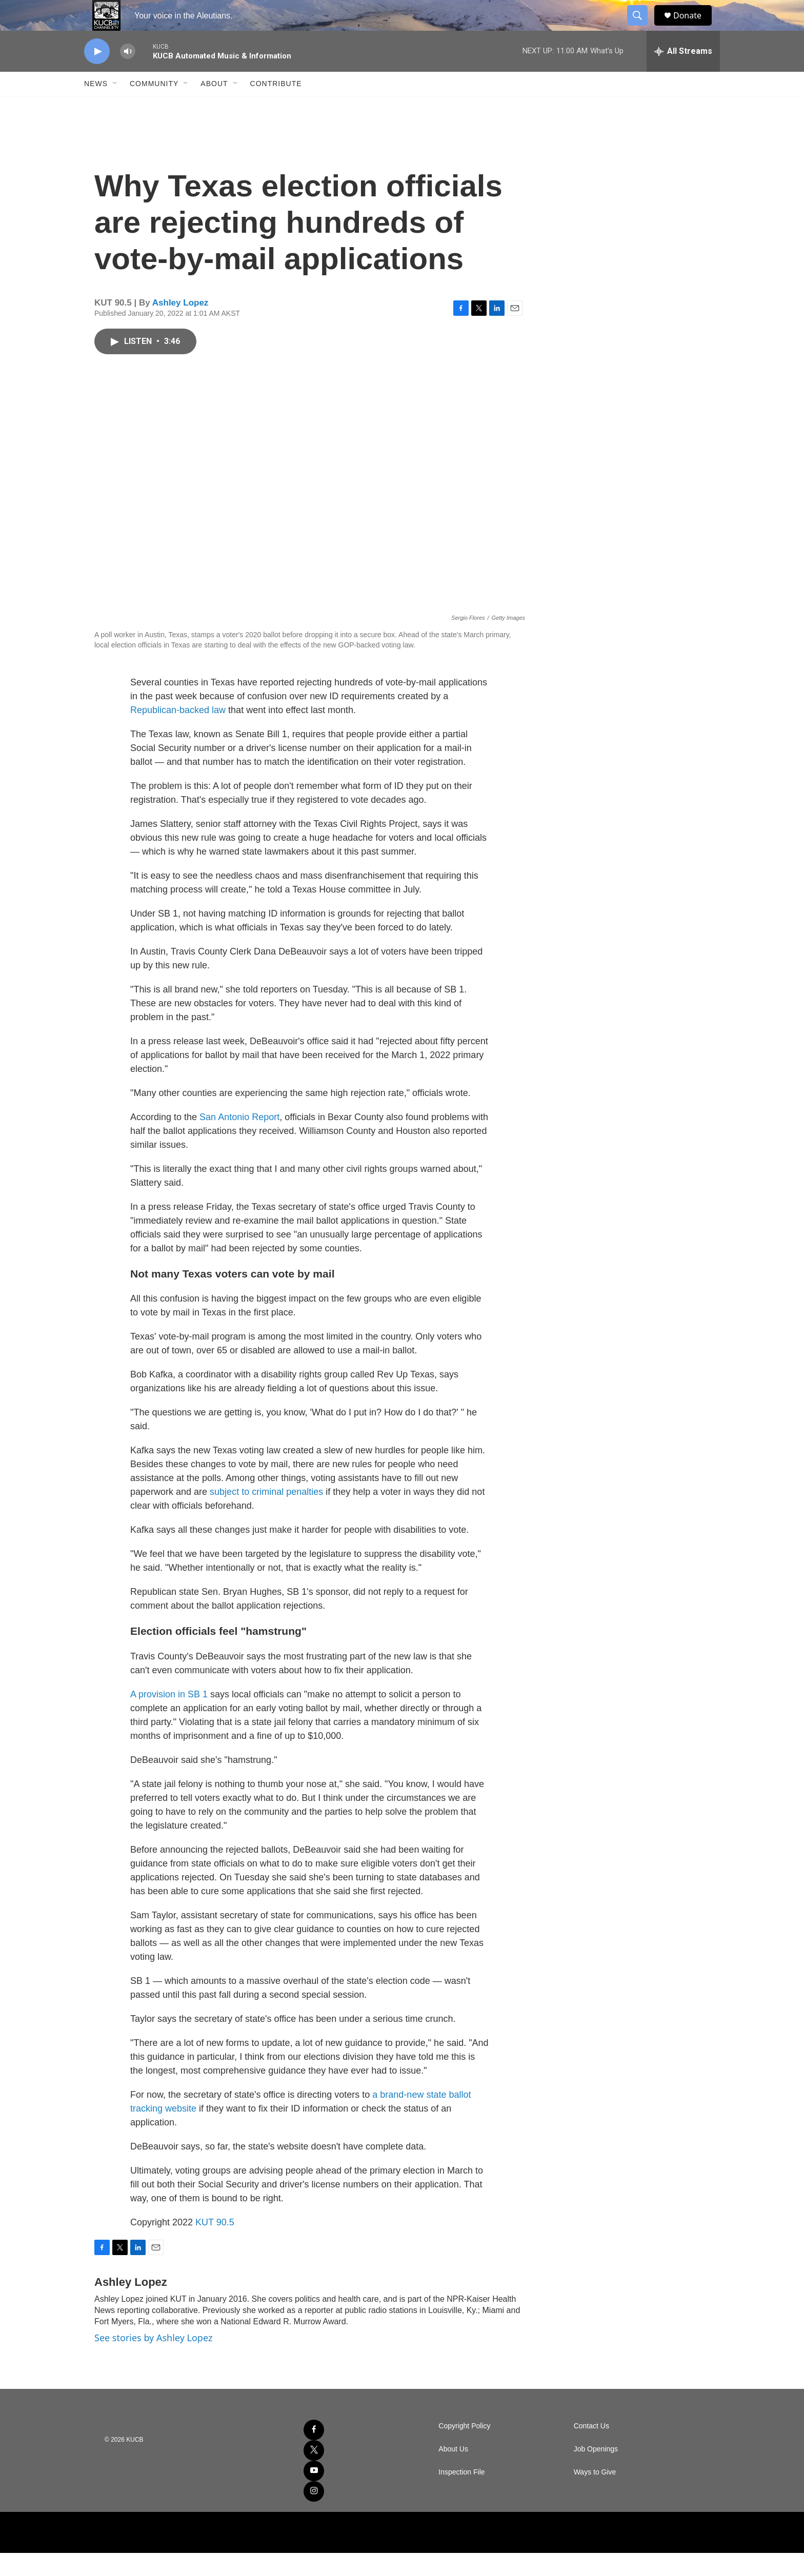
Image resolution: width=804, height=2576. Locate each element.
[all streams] (683, 74)
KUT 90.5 (214, 2245)
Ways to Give (595, 2495)
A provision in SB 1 (169, 1717)
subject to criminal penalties (266, 1515)
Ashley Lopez (180, 326)
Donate (694, 27)
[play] (97, 74)
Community (154, 107)
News (96, 107)
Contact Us (591, 2449)
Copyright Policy (464, 2449)
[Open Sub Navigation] (115, 107)
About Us (453, 2472)
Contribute (276, 107)
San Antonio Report (239, 1140)
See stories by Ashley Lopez (153, 2361)
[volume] (127, 74)
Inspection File (461, 2495)
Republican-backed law (178, 733)
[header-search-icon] (642, 27)
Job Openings (596, 2472)
